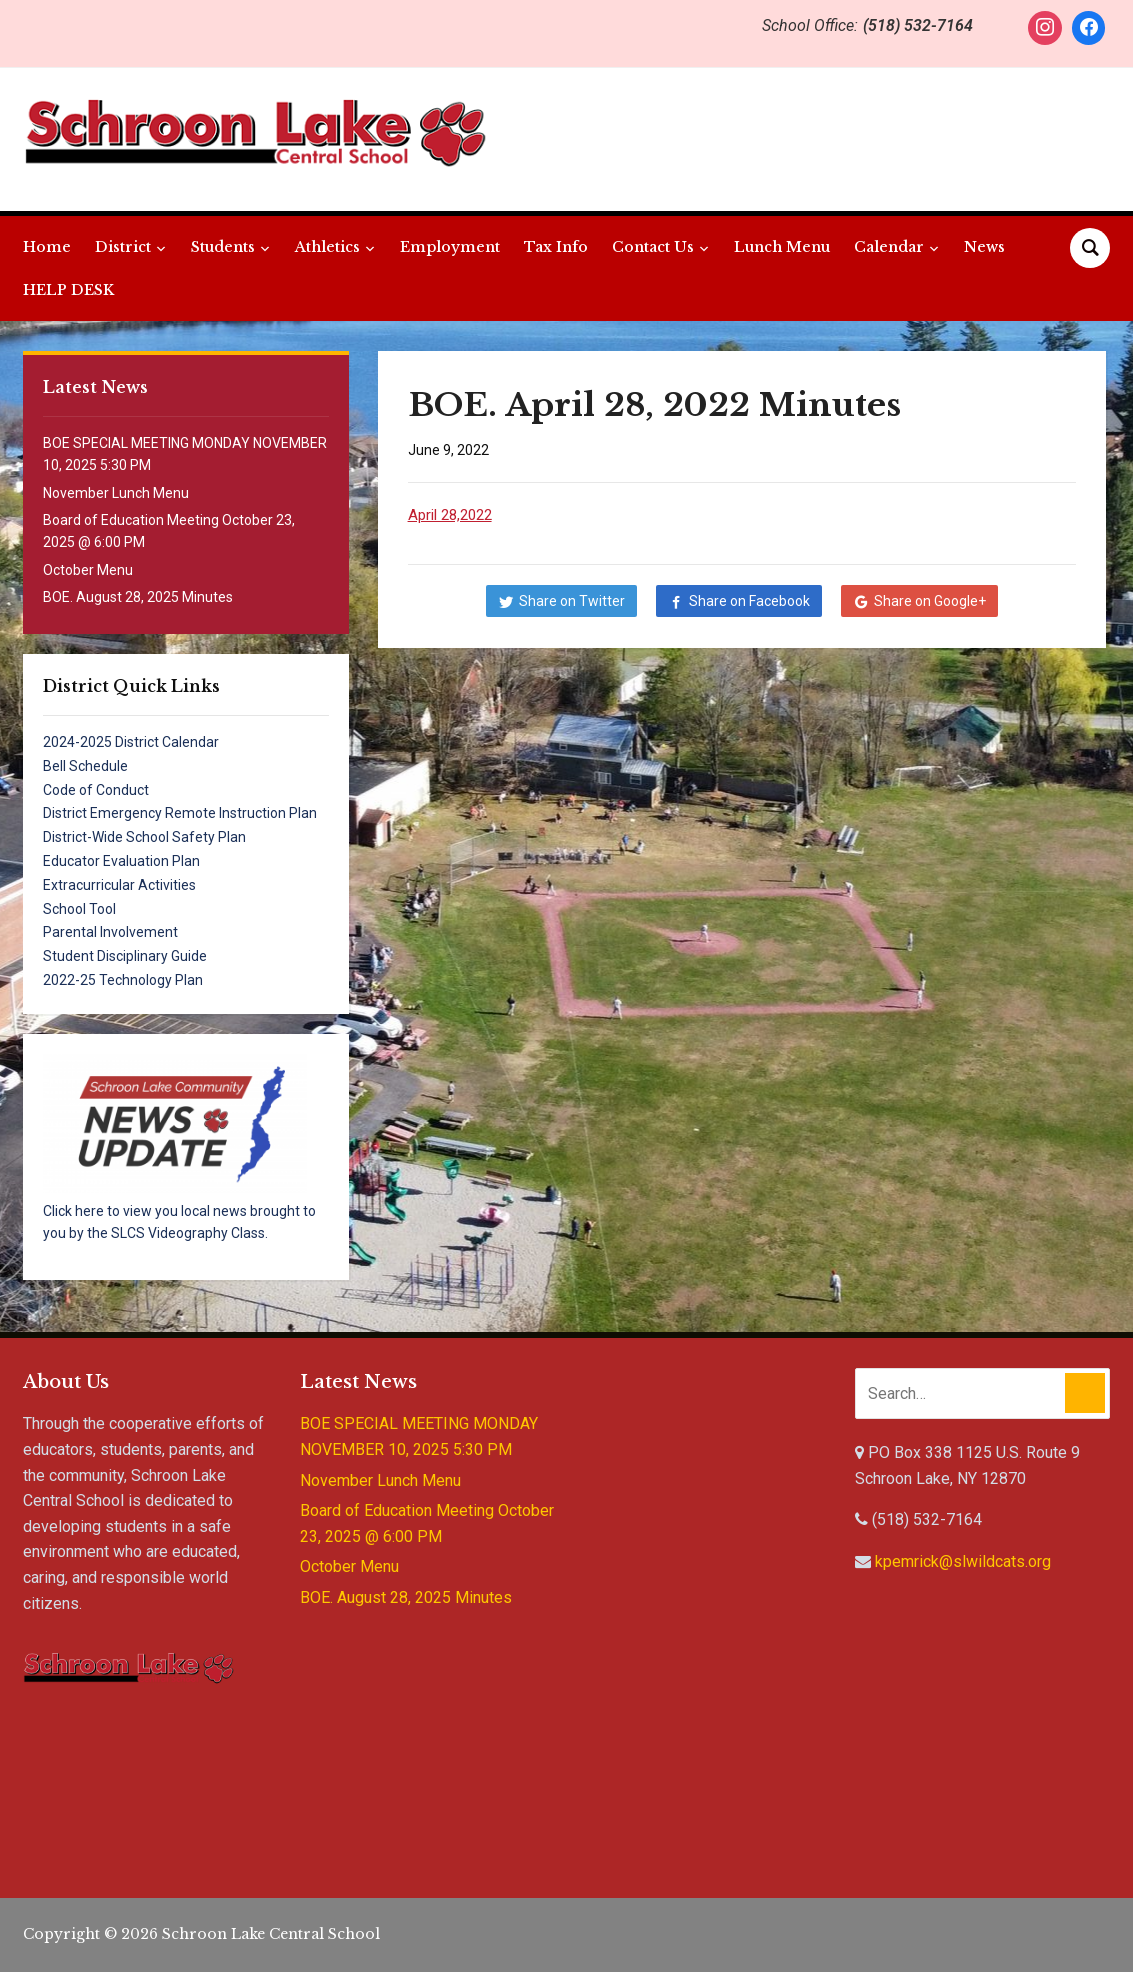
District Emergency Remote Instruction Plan (180, 813)
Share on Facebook (749, 601)
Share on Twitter (572, 601)
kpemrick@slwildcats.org (963, 1561)
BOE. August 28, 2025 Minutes (138, 597)
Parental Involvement (110, 932)
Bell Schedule (85, 766)
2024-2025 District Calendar (131, 742)
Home (47, 247)
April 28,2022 (450, 515)
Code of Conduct (96, 790)
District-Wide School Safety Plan (144, 837)
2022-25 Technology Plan (123, 980)
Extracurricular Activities (119, 885)
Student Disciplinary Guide (125, 956)
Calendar (889, 247)
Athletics (327, 247)
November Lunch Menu (116, 493)
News (984, 247)
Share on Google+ (930, 601)
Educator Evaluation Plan (121, 861)
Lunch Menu (782, 247)
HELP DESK (68, 290)
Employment (450, 247)
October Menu (88, 570)
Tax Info (556, 247)
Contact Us (653, 247)
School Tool (79, 909)
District (123, 247)
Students (223, 247)
